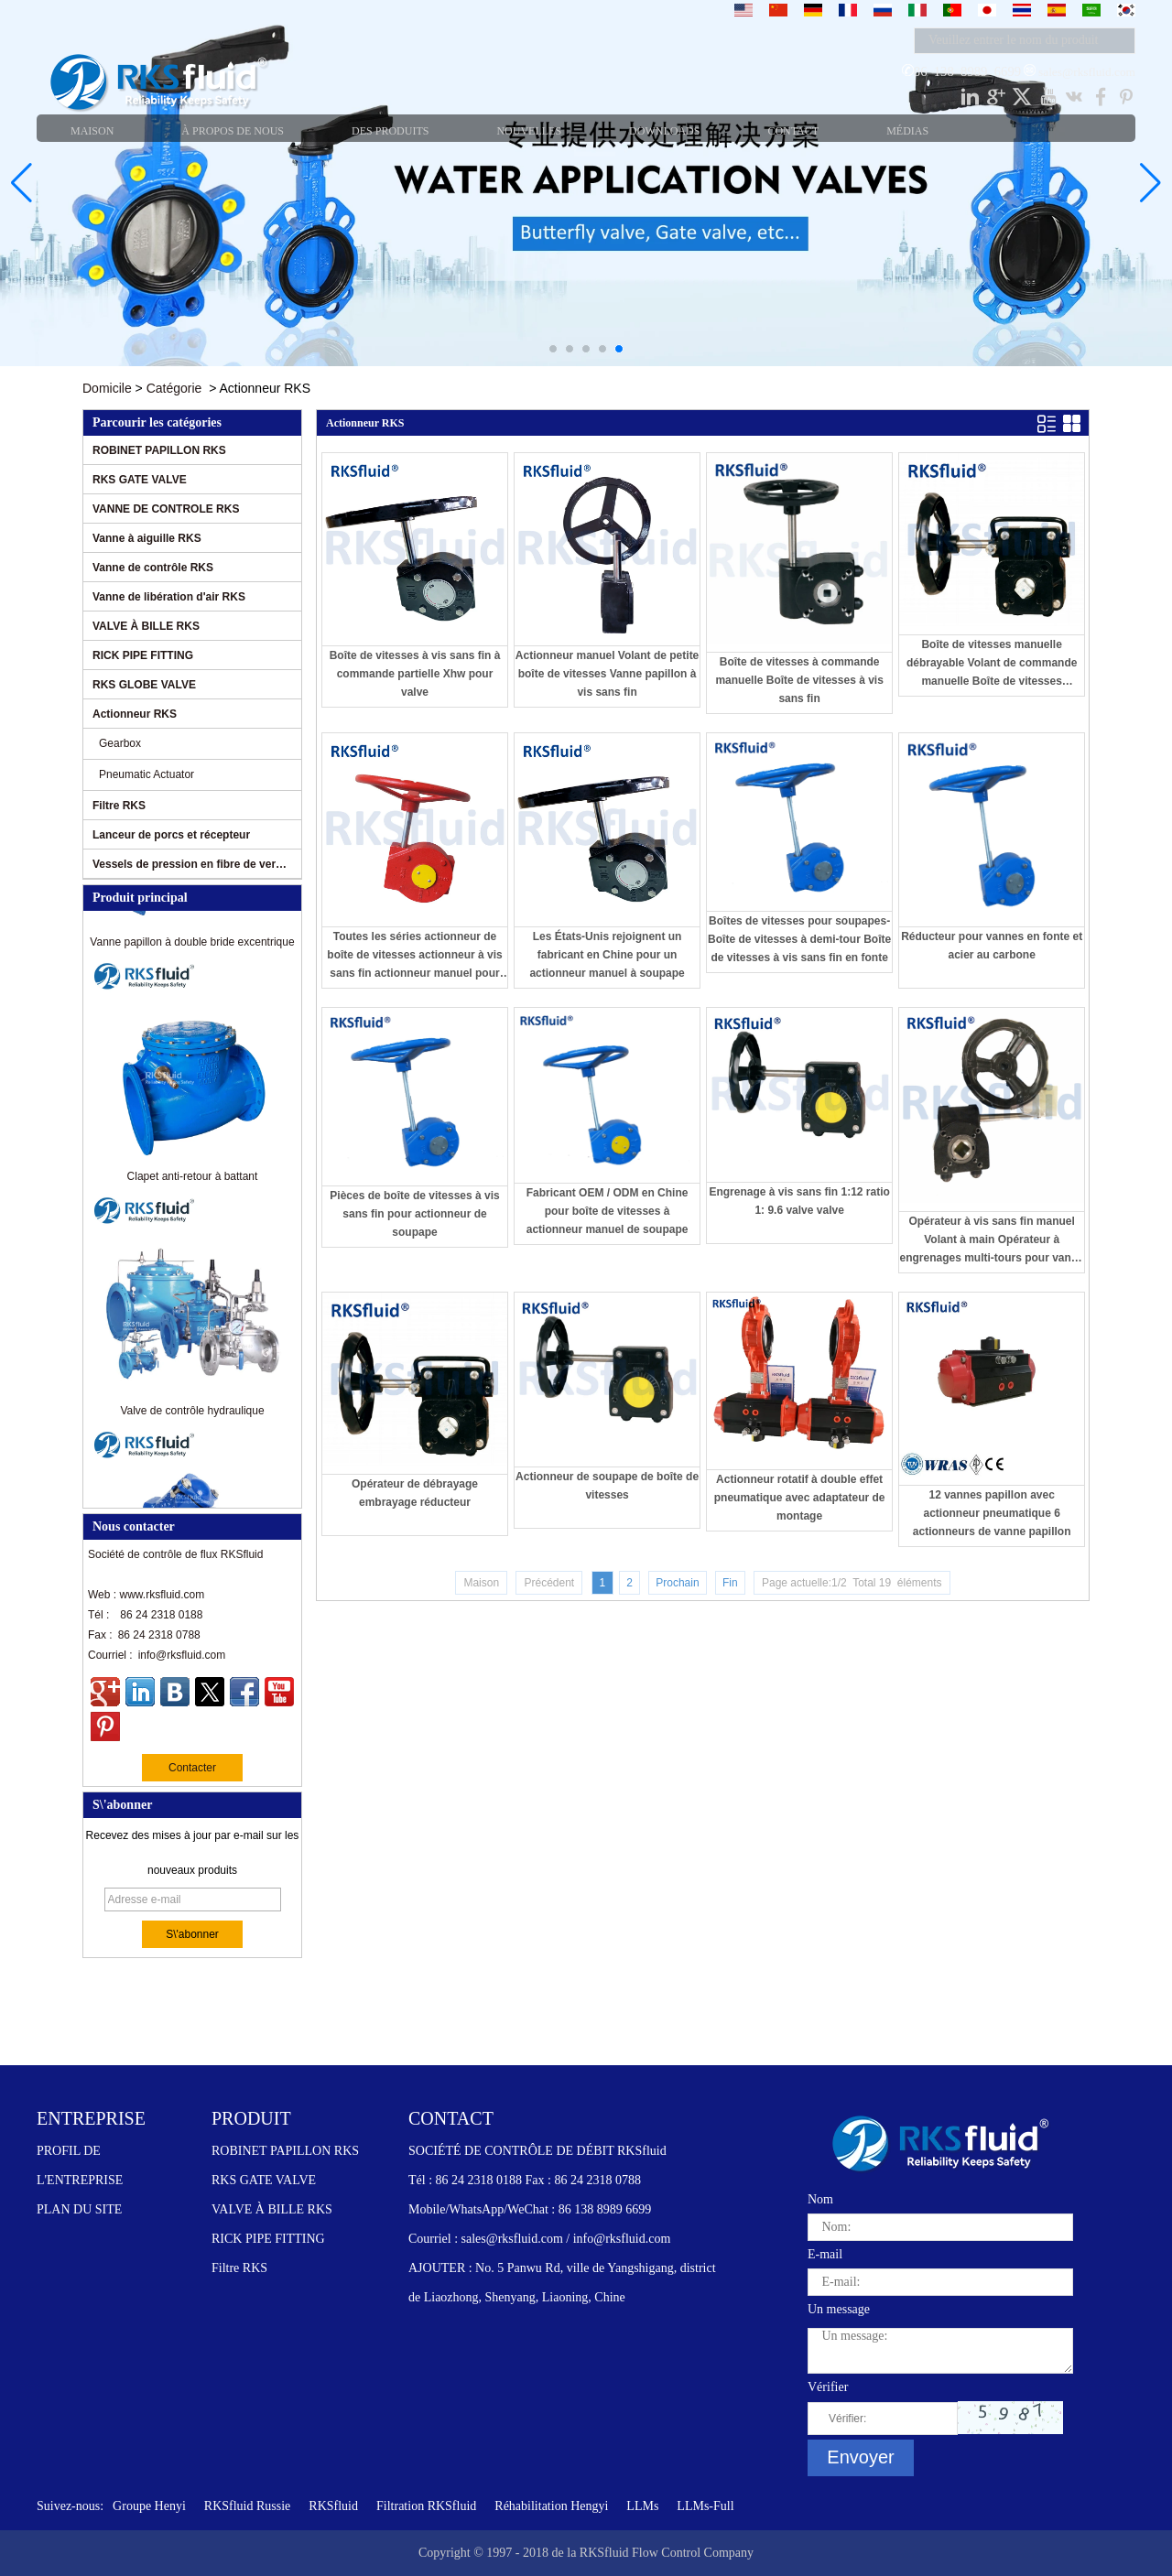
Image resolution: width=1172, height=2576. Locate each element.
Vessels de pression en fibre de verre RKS (190, 864)
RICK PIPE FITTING (142, 655)
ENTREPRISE (91, 2118)
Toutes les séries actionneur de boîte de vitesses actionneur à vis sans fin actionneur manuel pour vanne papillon (414, 956)
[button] (553, 348)
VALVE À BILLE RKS (146, 626)
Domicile (107, 388)
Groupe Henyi (149, 2506)
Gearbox (120, 743)
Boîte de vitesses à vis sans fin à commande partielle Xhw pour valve (415, 673)
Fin (730, 1582)
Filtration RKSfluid (426, 2506)
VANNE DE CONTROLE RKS (165, 509)
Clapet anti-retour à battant (192, 1180)
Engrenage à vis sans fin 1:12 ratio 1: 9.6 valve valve (799, 1201)
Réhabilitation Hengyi (551, 2506)
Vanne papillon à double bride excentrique (192, 945)
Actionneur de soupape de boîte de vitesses (607, 1485)
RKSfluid (333, 2506)
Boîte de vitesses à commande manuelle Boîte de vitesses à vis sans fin (799, 680)
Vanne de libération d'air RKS (168, 596)
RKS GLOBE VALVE (144, 684)
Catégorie (174, 388)
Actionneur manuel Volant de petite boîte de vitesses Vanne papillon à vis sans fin (607, 673)
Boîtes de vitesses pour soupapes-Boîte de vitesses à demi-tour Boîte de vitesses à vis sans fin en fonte (799, 939)
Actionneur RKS (134, 714)
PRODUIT (251, 2118)
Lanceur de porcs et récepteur (171, 834)
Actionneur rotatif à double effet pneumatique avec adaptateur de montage (799, 1497)
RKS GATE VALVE (139, 479)
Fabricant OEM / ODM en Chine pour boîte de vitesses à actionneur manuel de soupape (607, 1211)
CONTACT (451, 2118)
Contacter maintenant (192, 1771)
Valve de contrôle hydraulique (192, 1414)
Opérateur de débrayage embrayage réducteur (415, 1493)
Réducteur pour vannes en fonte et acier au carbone (991, 945)
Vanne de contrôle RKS (152, 567)
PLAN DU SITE (79, 2209)
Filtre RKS (119, 805)
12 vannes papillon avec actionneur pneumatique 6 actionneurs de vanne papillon (992, 1513)
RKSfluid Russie (247, 2506)
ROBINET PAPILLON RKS (159, 450)
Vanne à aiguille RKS (146, 538)
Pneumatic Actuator (146, 774)
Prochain (677, 1582)
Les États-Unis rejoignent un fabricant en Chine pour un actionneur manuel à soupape (606, 955)
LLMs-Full (705, 2506)
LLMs (642, 2506)
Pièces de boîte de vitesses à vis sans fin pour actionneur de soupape (414, 1214)
